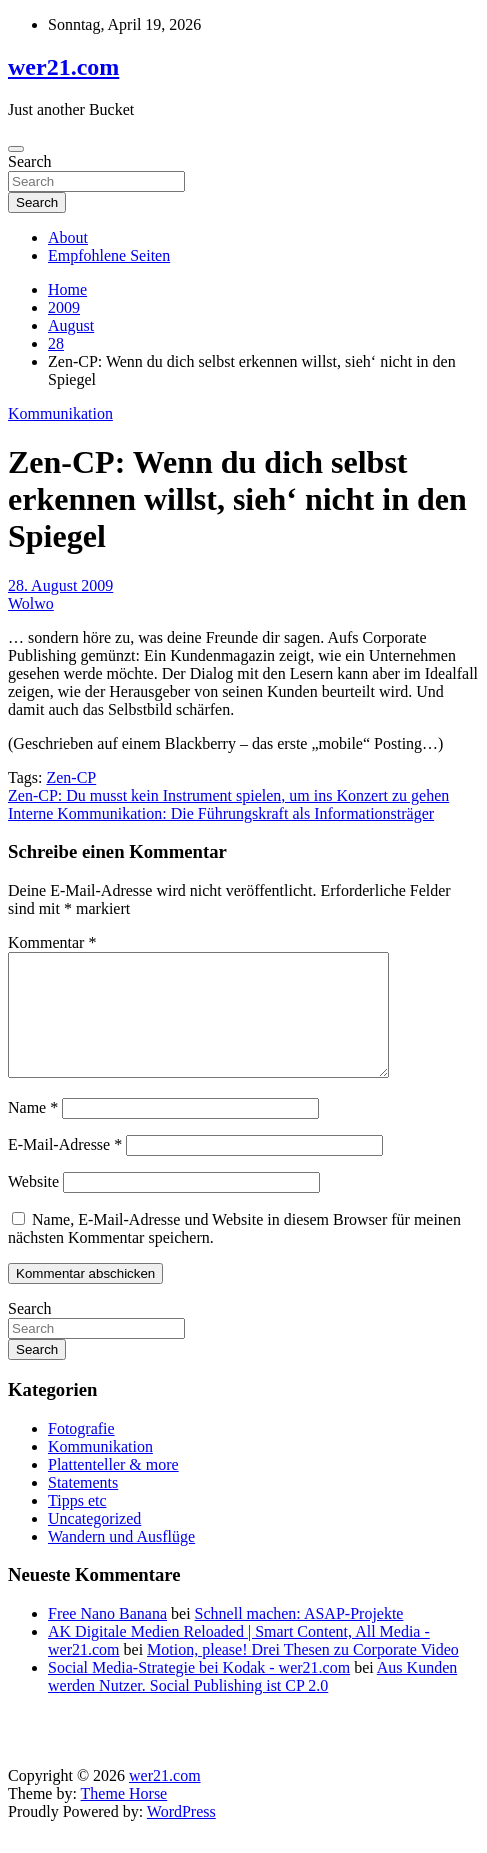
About (68, 237)
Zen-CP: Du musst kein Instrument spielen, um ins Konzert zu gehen (228, 795)
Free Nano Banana (107, 1637)
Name (33, 1131)
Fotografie (81, 1452)
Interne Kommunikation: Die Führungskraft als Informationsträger (221, 813)
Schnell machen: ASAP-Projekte (299, 1637)
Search (30, 161)
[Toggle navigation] (16, 149)
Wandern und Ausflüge (121, 1560)
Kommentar (52, 942)
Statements (83, 1506)
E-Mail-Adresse (65, 1168)
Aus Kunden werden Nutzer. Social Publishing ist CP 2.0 (252, 1700)
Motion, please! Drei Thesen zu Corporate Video (303, 1673)
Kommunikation (60, 413)
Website (33, 1205)
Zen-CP (71, 777)
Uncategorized (94, 1542)
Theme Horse (124, 1817)
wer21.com (63, 67)
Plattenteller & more (113, 1488)
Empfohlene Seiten (109, 255)
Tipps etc (77, 1524)
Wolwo (31, 603)
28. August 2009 (60, 585)
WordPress (181, 1835)
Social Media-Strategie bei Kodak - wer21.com (199, 1691)
